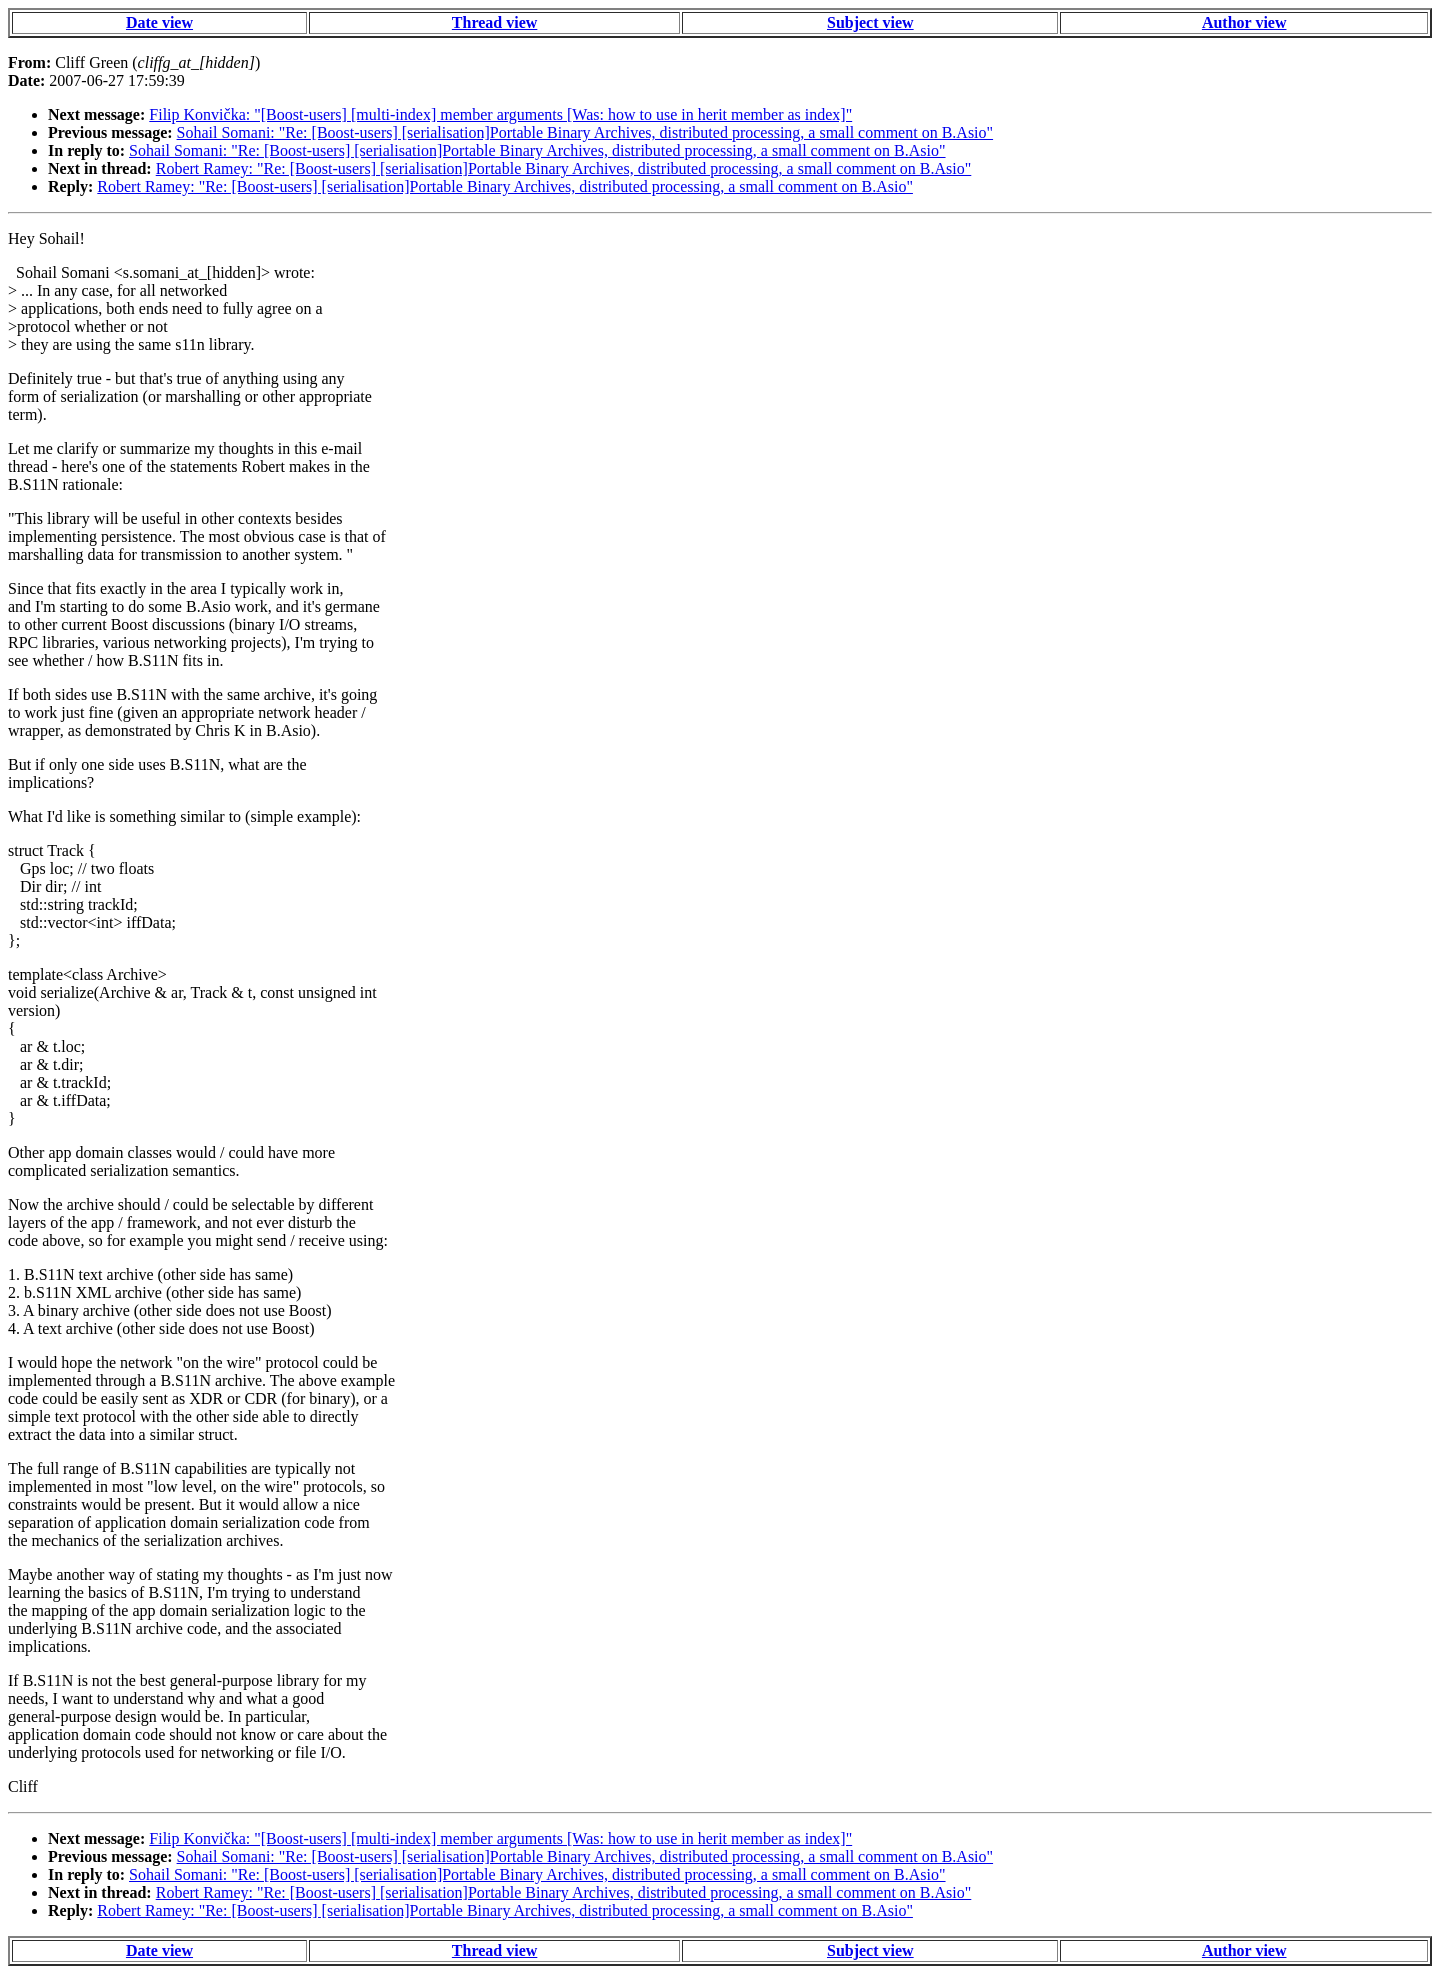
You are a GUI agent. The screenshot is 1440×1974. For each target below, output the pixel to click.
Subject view (870, 22)
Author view (1244, 22)
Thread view (494, 22)
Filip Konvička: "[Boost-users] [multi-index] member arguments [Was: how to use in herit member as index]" (500, 114)
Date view (159, 22)
